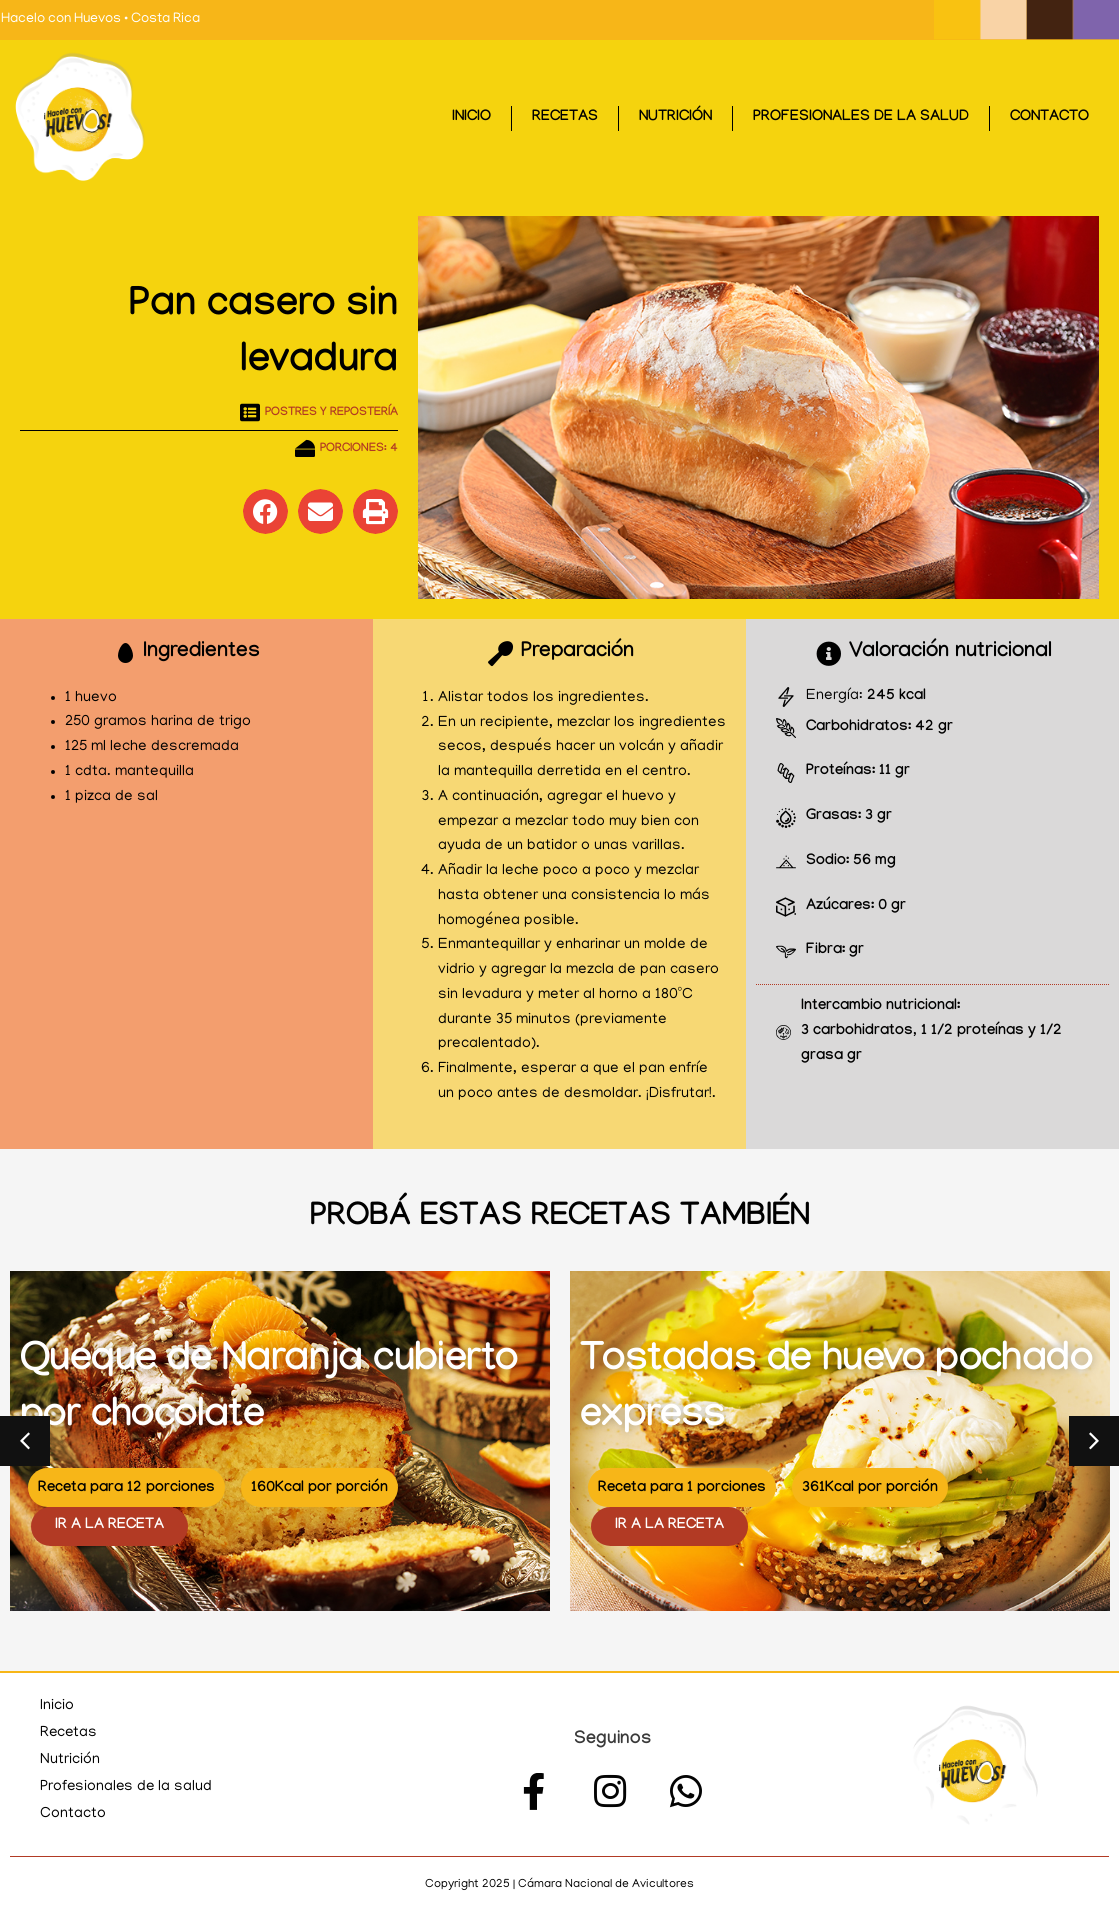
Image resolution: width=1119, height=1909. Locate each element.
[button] (265, 511)
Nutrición (675, 118)
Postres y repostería (331, 413)
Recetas (565, 118)
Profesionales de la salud (861, 118)
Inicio (471, 118)
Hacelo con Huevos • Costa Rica (100, 19)
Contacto (1049, 118)
